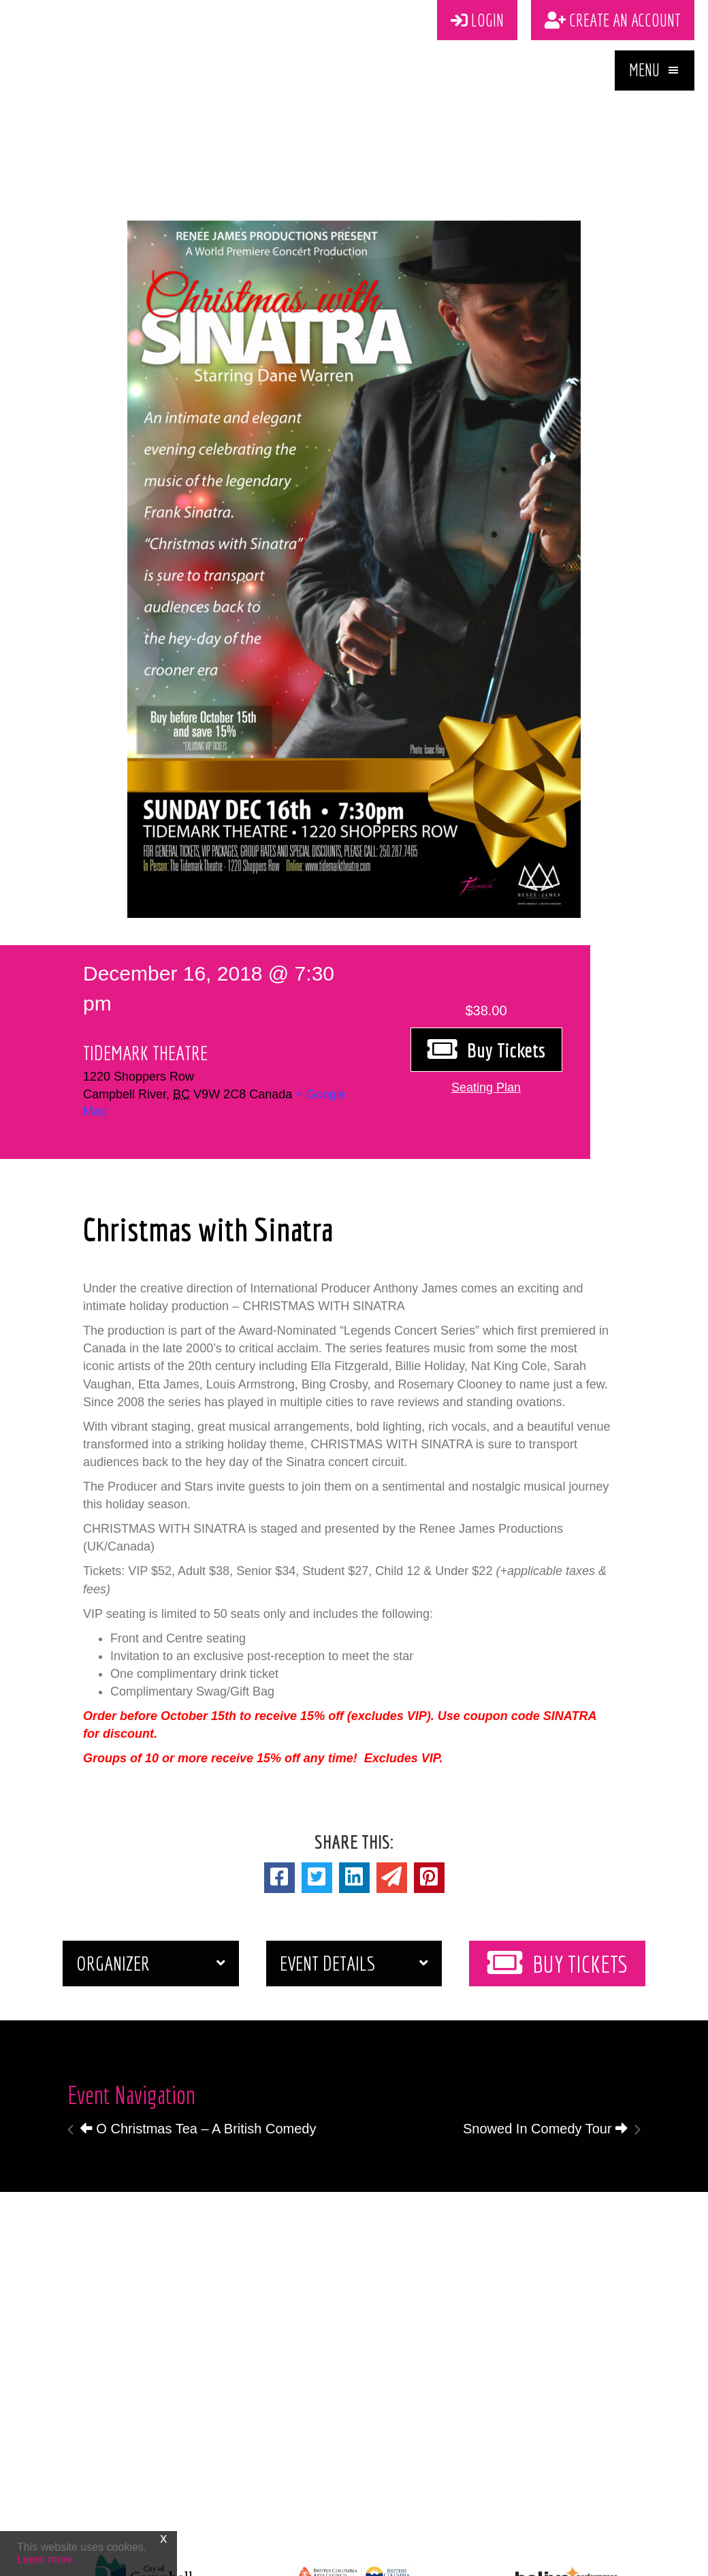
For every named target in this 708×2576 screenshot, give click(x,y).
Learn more (45, 2559)
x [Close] (163, 2538)
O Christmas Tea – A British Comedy (198, 2038)
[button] (654, 83)
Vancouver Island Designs (426, 2556)
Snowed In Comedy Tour (545, 2038)
